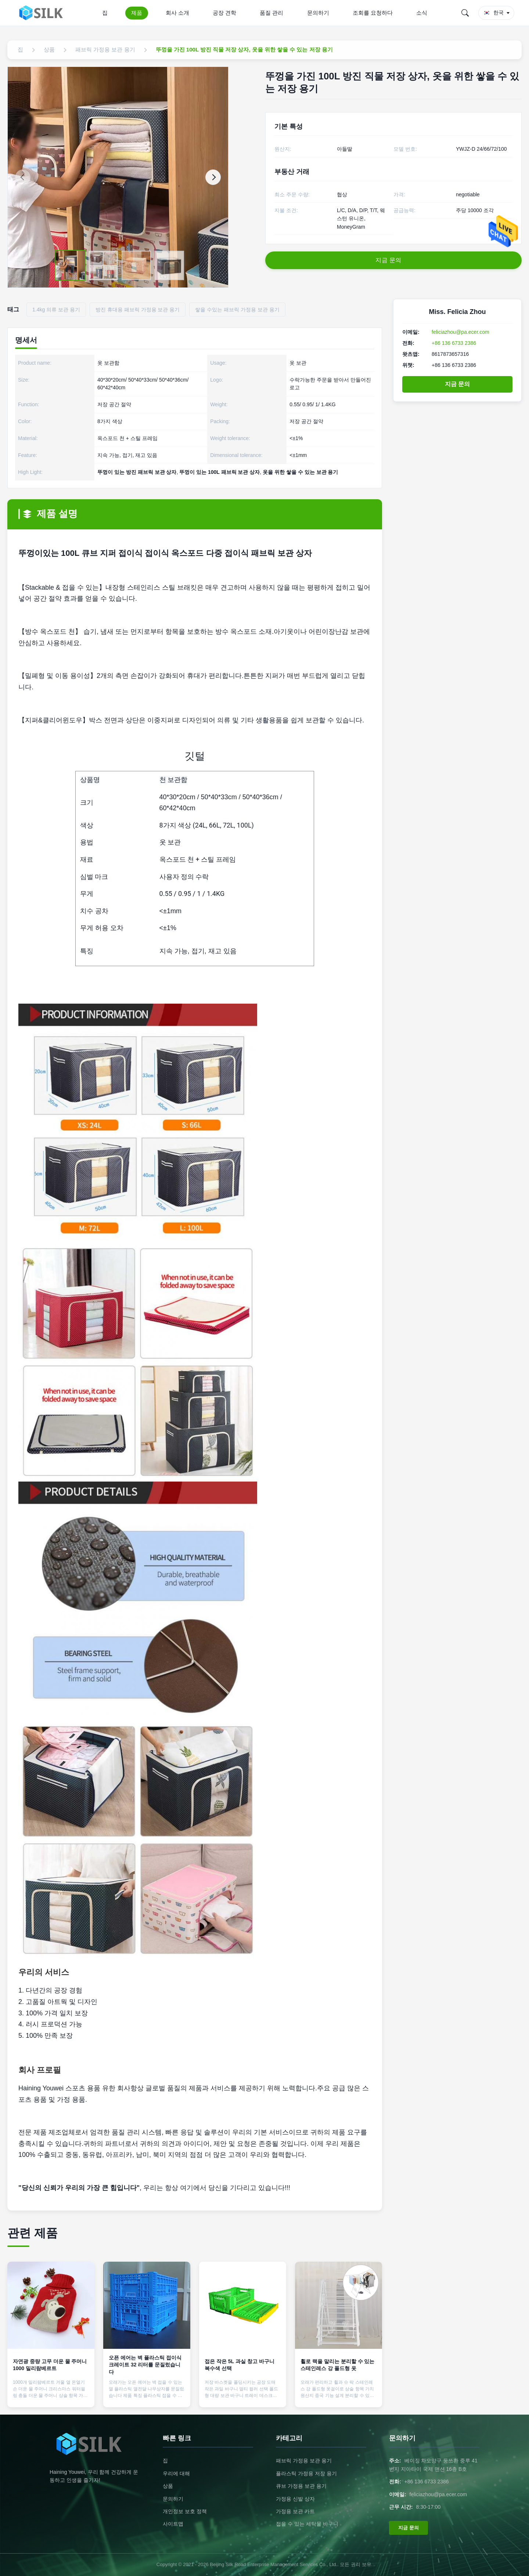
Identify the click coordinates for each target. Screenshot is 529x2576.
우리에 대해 (176, 2473)
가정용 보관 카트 (295, 2511)
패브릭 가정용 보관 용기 (304, 2461)
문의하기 (318, 13)
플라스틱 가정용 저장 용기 (306, 2473)
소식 (421, 13)
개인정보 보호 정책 (185, 2511)
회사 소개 (177, 13)
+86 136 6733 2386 (454, 343)
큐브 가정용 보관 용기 (301, 2486)
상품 (168, 2486)
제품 (136, 13)
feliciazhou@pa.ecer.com (460, 332)
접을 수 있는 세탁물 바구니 (307, 2524)
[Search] (465, 13)
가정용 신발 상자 (295, 2499)
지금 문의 (457, 384)
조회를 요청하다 (373, 13)
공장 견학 (224, 13)
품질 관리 (271, 13)
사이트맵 (173, 2524)
